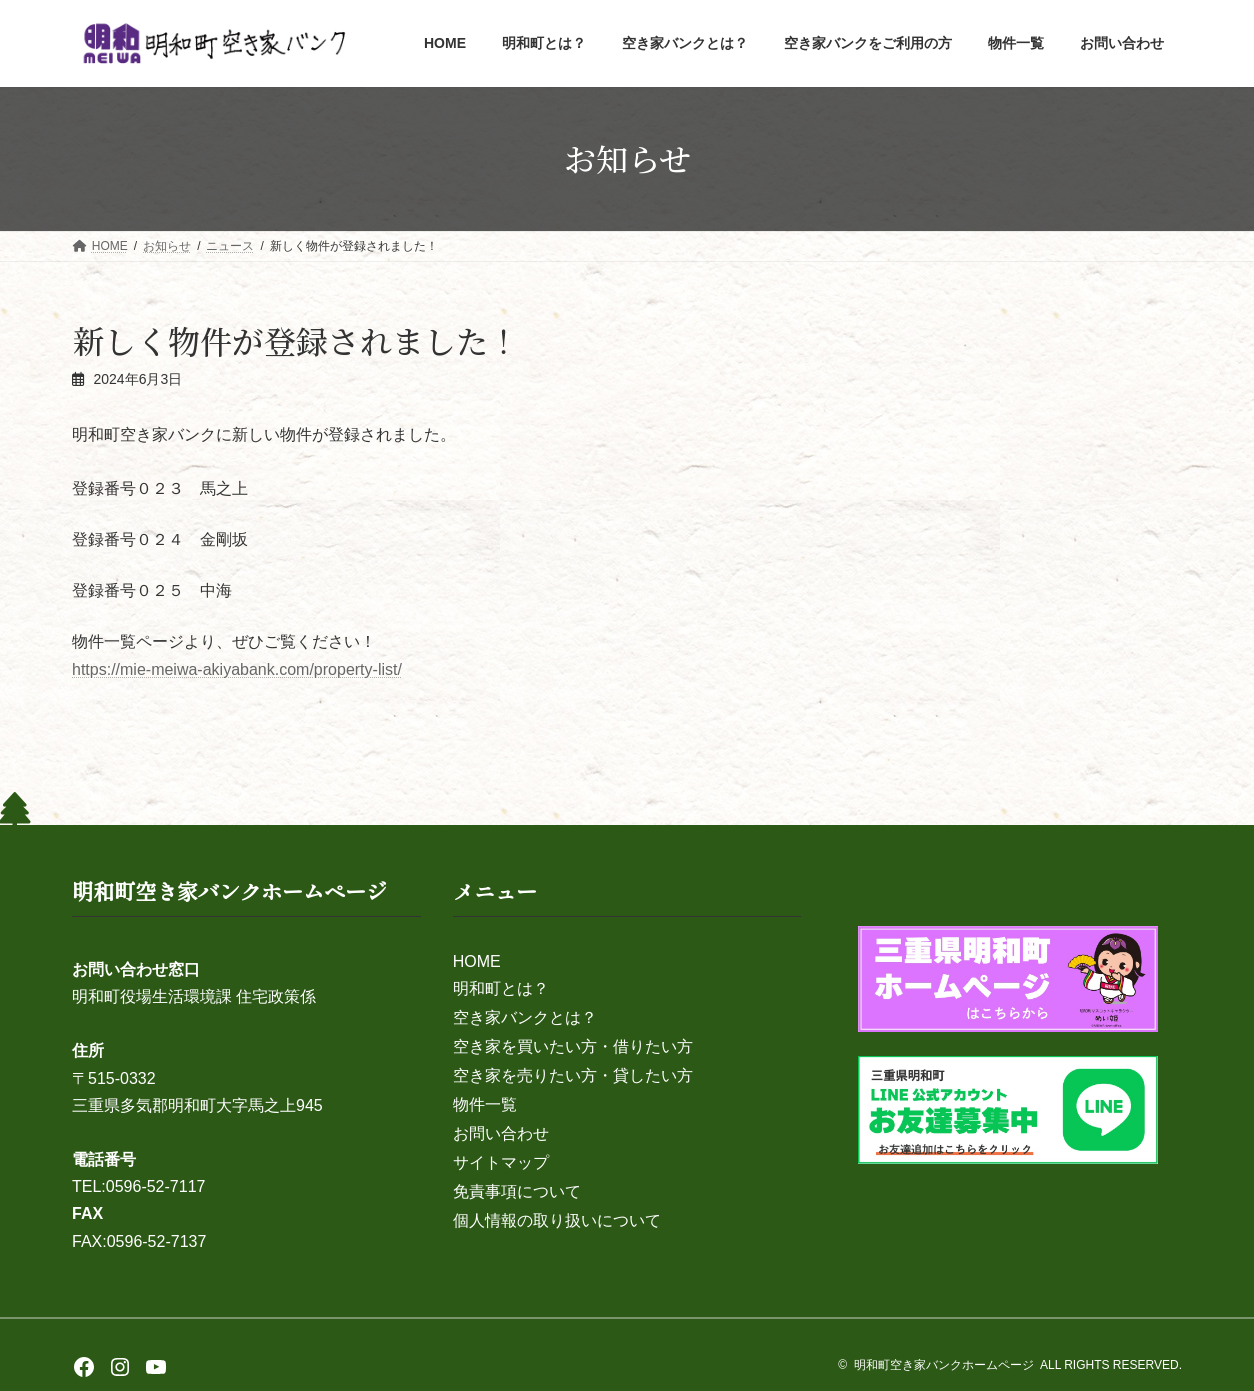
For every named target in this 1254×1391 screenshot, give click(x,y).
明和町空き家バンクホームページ (944, 1365)
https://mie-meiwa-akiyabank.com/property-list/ (237, 669)
